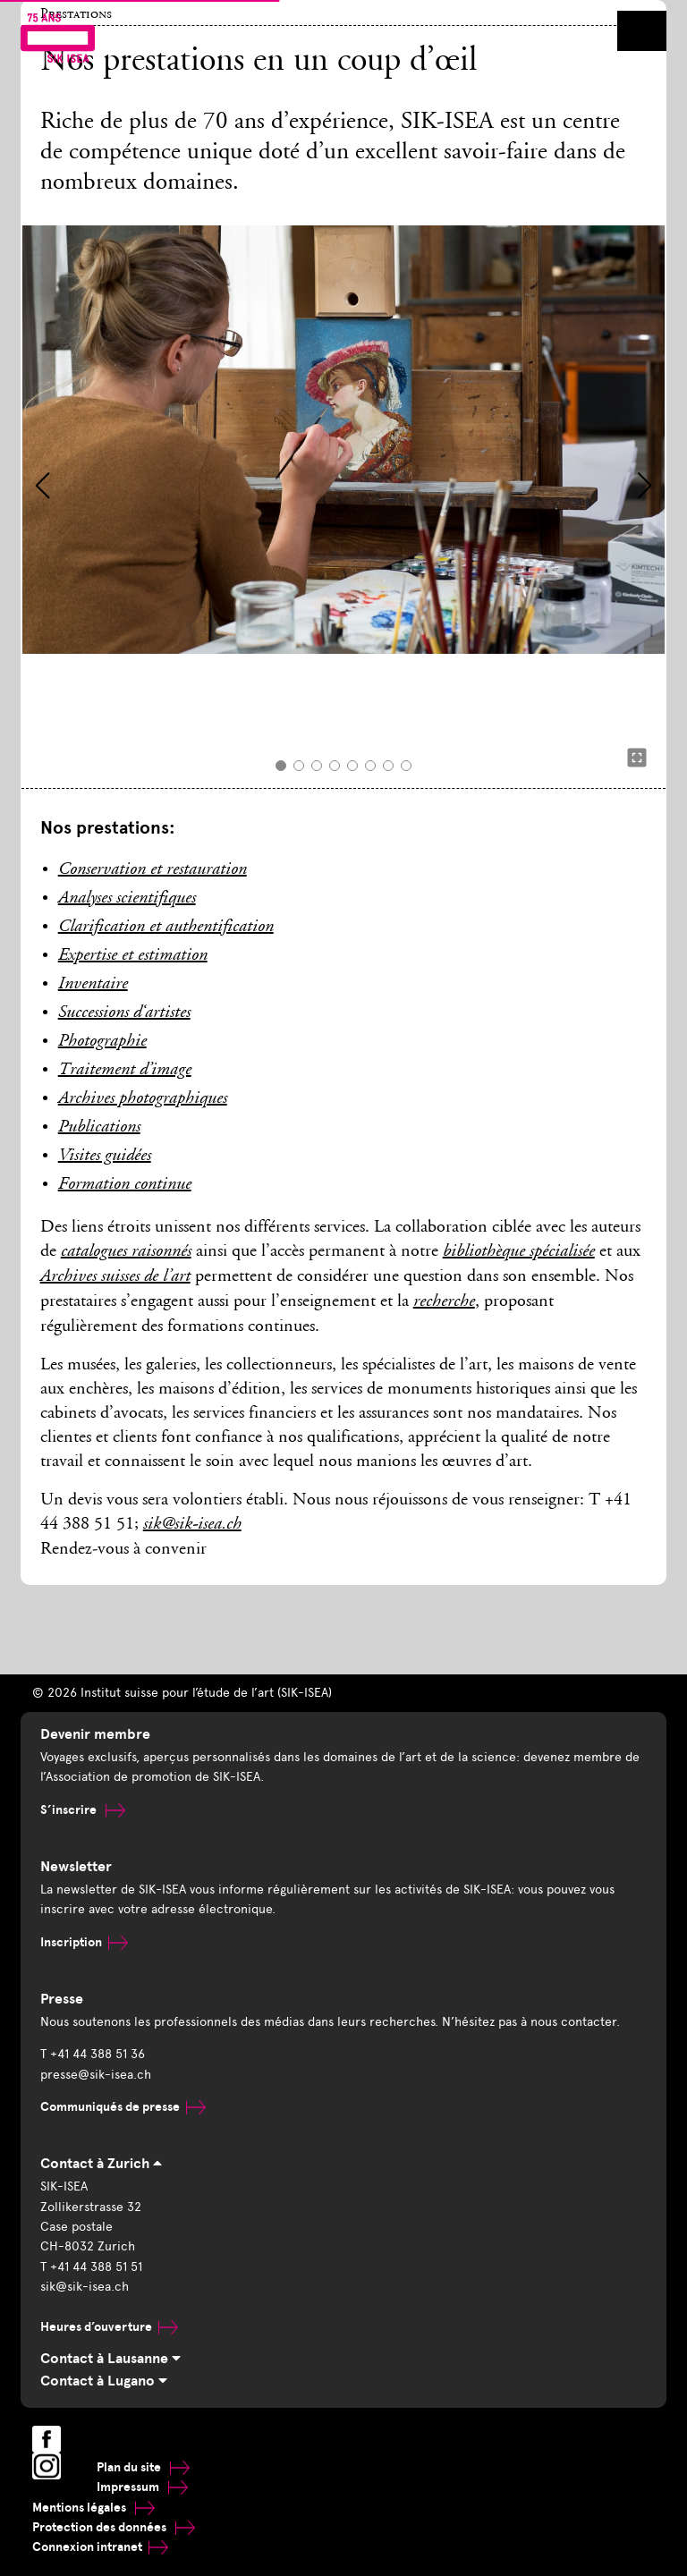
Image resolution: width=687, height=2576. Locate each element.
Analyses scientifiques (127, 899)
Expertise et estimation (133, 956)
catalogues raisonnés (126, 1252)
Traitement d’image (124, 1071)
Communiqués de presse (123, 2106)
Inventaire (93, 985)
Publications (99, 1128)
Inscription (84, 1942)
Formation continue (124, 1185)
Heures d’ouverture (109, 2326)
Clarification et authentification (166, 927)
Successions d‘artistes (124, 1013)
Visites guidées (104, 1156)
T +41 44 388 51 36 (92, 2054)
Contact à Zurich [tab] (101, 2164)
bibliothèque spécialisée (519, 1252)
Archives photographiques (142, 1099)
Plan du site (143, 2467)
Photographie (102, 1042)
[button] (42, 485)
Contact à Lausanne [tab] (110, 2359)
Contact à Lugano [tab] (103, 2381)
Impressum (142, 2487)
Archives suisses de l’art (115, 1277)
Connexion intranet (100, 2547)
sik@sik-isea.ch (192, 1525)
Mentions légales (93, 2507)
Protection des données (113, 2527)
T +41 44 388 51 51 (91, 2267)
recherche (444, 1302)
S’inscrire (82, 1810)
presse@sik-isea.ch (95, 2074)
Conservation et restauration (152, 870)
